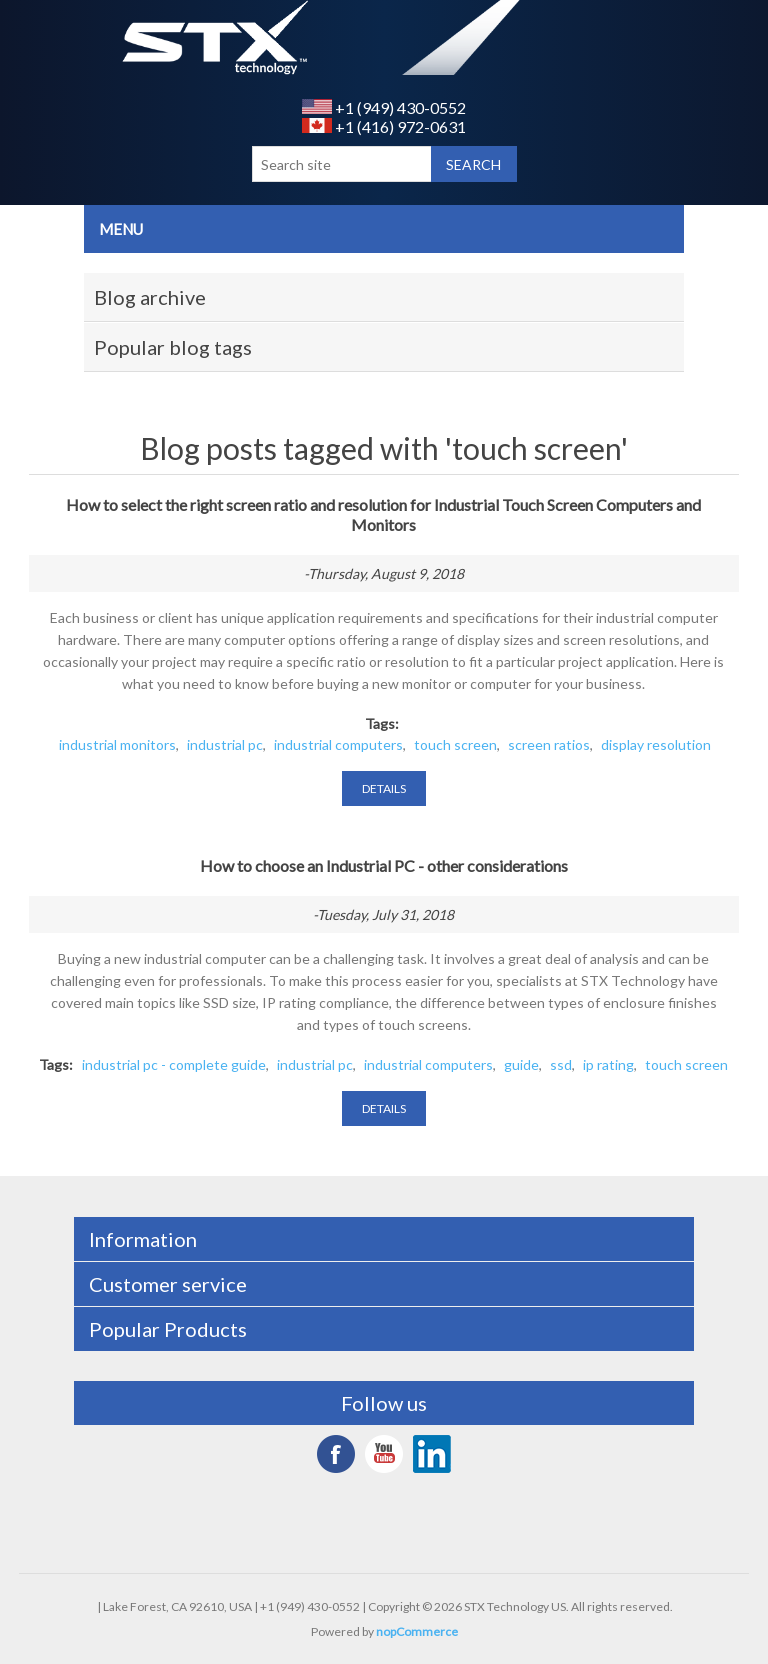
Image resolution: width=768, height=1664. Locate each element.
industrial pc (225, 744)
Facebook (336, 1454)
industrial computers (338, 744)
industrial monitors (117, 744)
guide (521, 1064)
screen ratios (549, 744)
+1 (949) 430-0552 (384, 107)
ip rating (608, 1064)
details (384, 788)
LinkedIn (432, 1454)
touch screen (455, 744)
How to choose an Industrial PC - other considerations (384, 865)
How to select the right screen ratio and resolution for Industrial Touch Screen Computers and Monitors (383, 514)
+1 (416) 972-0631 (384, 126)
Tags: (382, 723)
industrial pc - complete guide (174, 1064)
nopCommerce (417, 1631)
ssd (561, 1064)
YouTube (384, 1454)
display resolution (656, 744)
